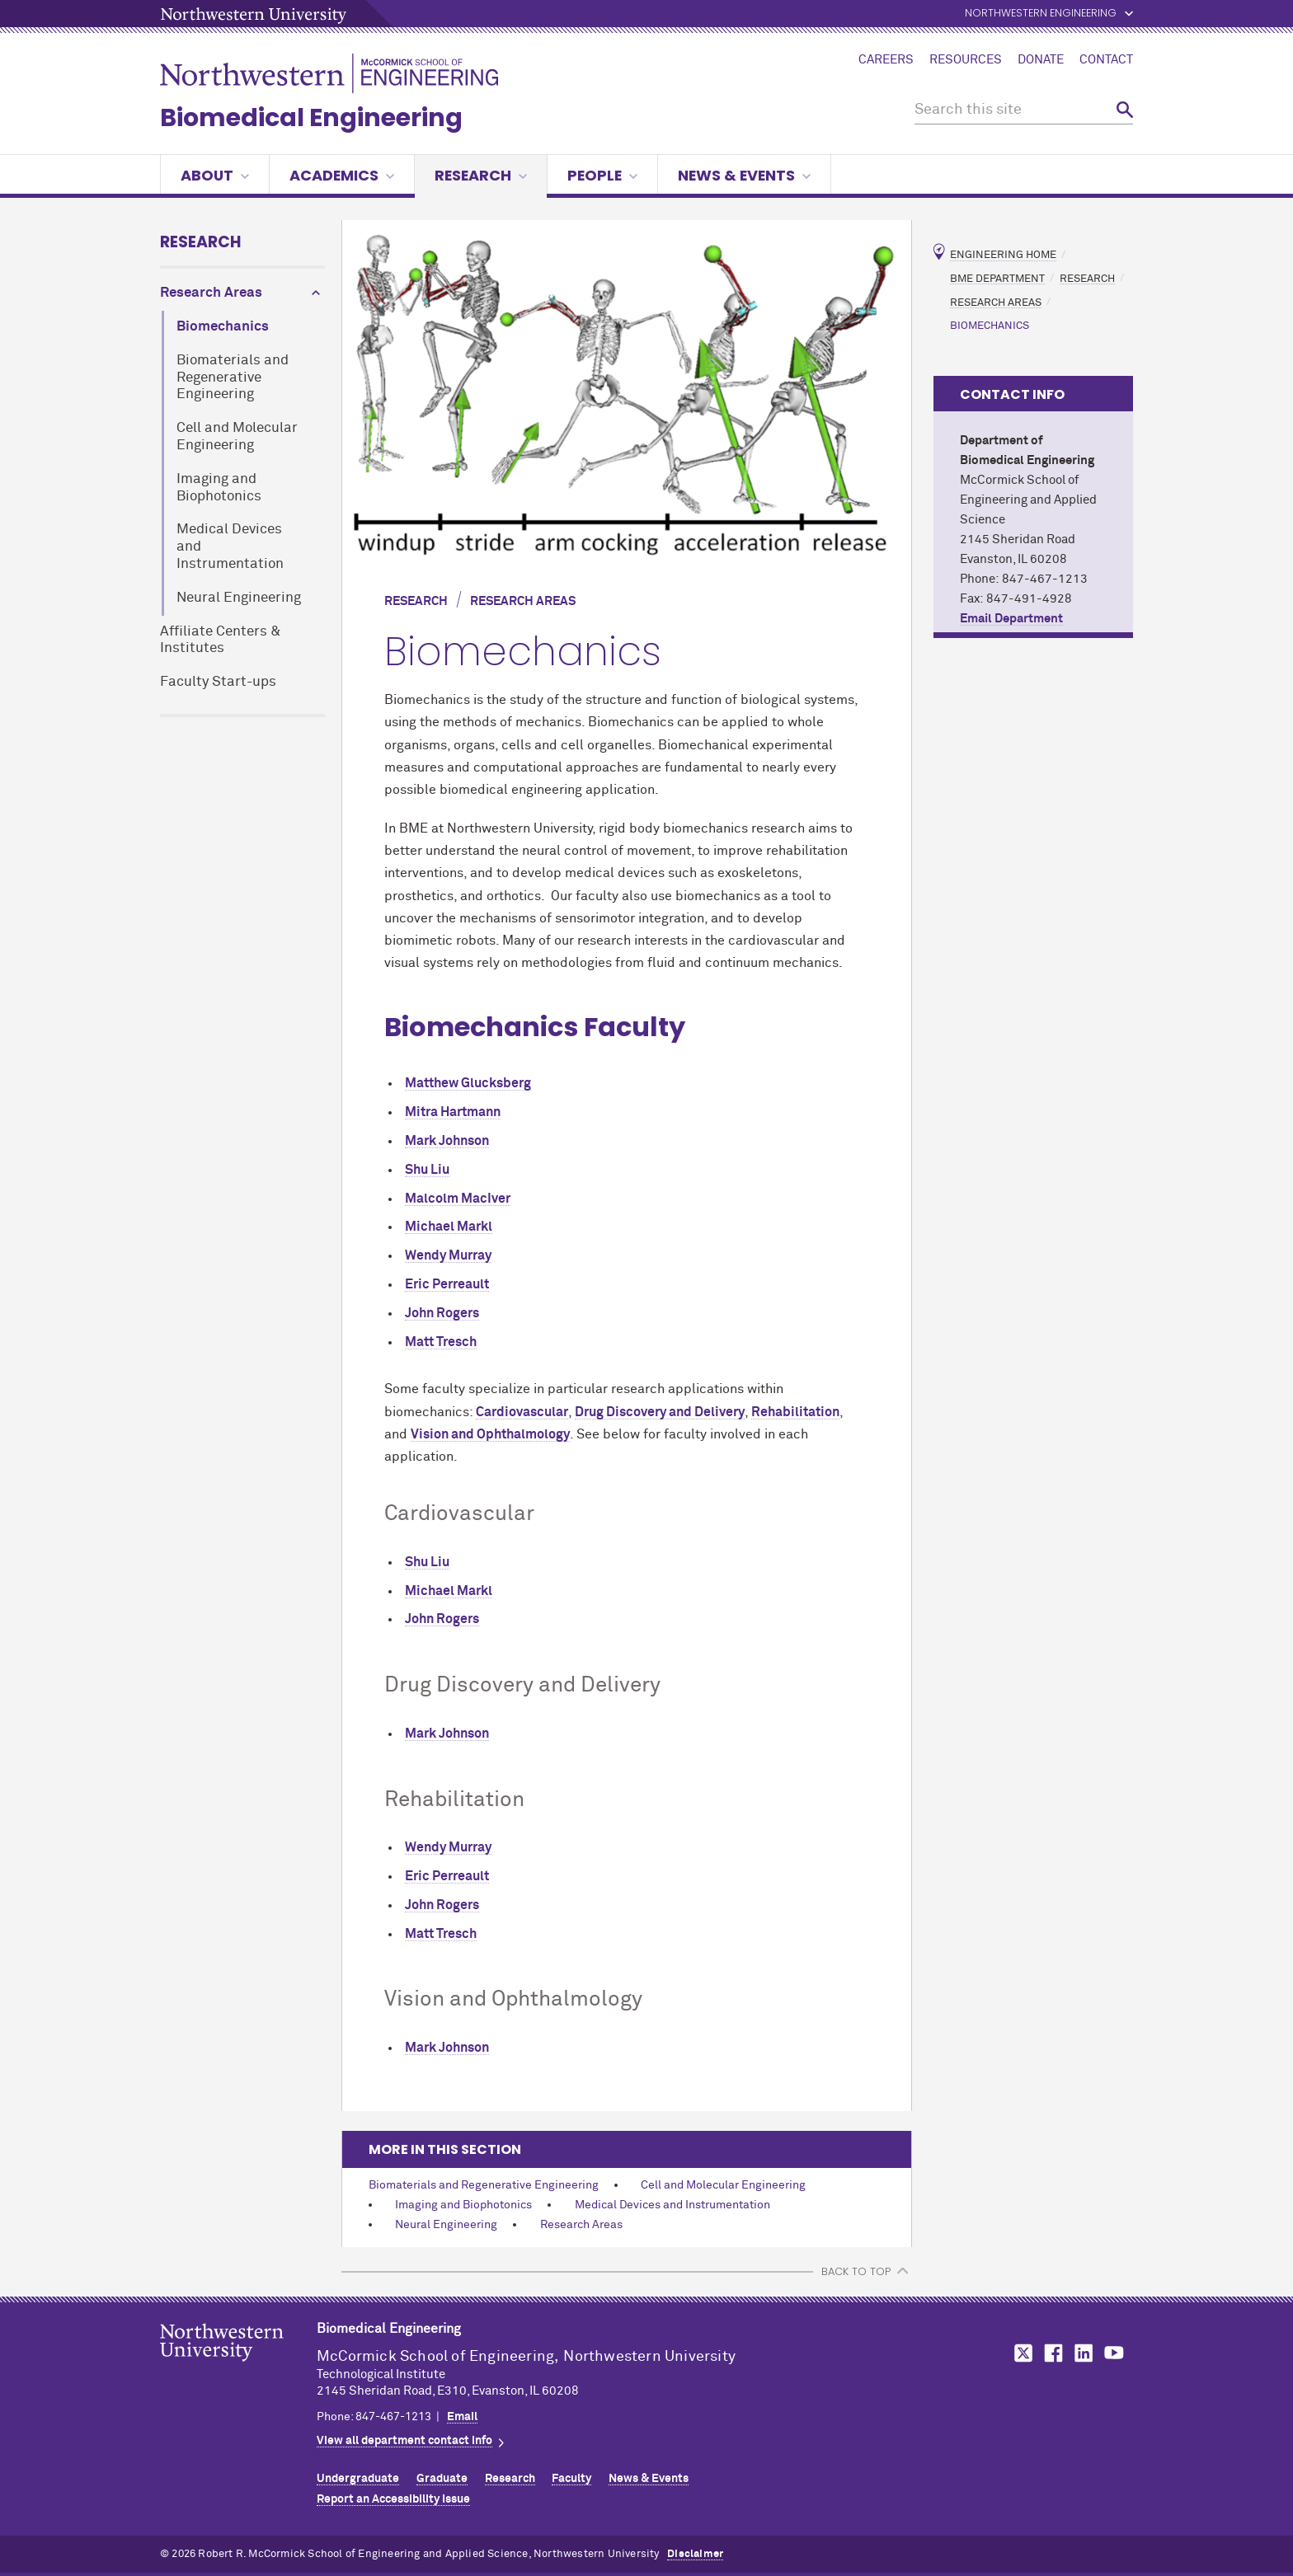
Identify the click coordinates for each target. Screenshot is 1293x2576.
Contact (1106, 60)
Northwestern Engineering (1041, 13)
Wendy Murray (448, 1255)
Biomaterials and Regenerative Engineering (232, 378)
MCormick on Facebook (1051, 2353)
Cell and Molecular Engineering (237, 437)
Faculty (571, 2479)
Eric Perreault (447, 1284)
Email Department (1011, 618)
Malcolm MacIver (457, 1198)
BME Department (997, 278)
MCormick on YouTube (1114, 2353)
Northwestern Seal (238, 2368)
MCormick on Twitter (1020, 2353)
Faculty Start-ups (218, 682)
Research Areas (211, 293)
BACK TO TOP (856, 2271)
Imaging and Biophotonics (218, 488)
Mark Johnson (447, 1140)
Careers (886, 60)
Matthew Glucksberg (468, 1083)
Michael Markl (448, 1226)
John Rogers (442, 1313)
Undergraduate (358, 2479)
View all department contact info (404, 2441)
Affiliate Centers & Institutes (220, 640)
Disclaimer (695, 2554)
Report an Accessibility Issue (393, 2499)
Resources (965, 60)
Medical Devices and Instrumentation (230, 547)
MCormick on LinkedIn (1082, 2353)
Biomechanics (222, 327)
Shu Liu (427, 1169)
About (215, 175)
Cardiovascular (522, 1412)
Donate (1041, 60)
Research (481, 175)
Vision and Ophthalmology (490, 1434)
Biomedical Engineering (311, 118)
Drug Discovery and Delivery (660, 1412)
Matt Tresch (441, 1342)
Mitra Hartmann (453, 1112)
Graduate (442, 2479)
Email (462, 2417)
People (602, 175)
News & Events (744, 175)
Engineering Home (1003, 255)
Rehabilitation (795, 1412)
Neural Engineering (238, 598)
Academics (341, 175)
